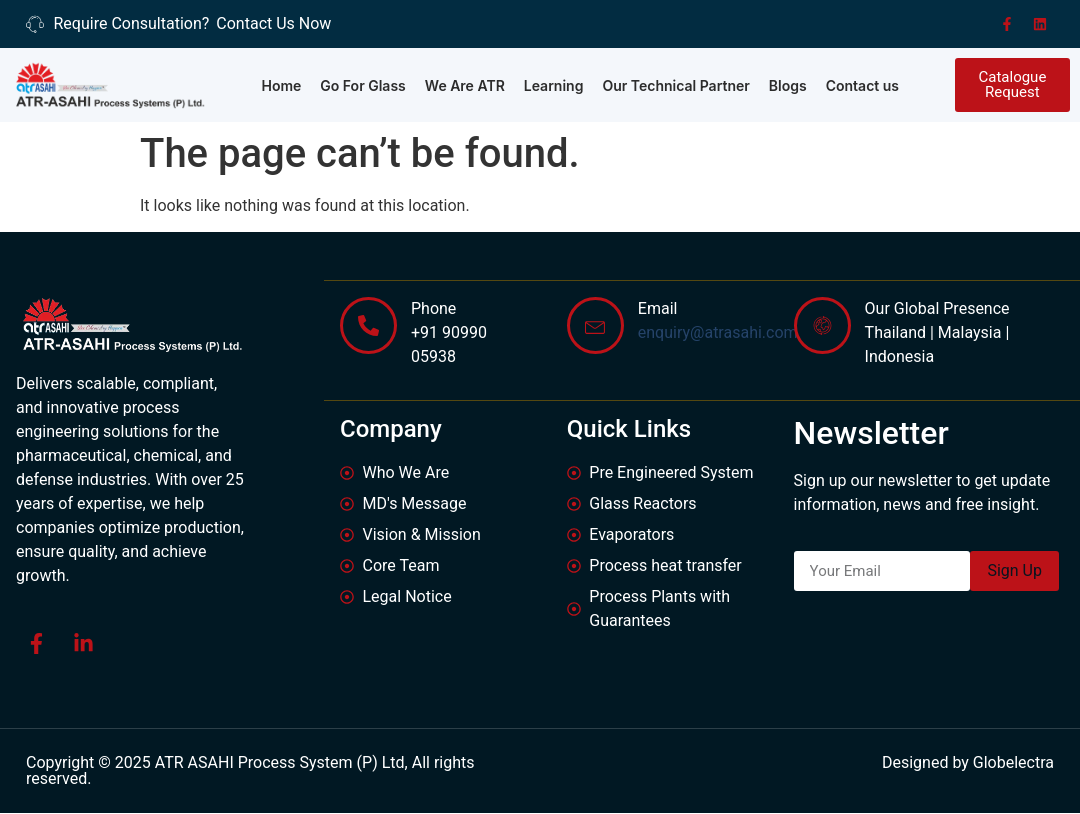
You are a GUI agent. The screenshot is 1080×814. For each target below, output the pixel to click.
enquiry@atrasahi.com (718, 331)
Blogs (788, 85)
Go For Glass (363, 85)
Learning (554, 85)
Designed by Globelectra (968, 763)
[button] (1013, 85)
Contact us (862, 85)
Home (281, 85)
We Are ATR (465, 85)
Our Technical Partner (675, 85)
